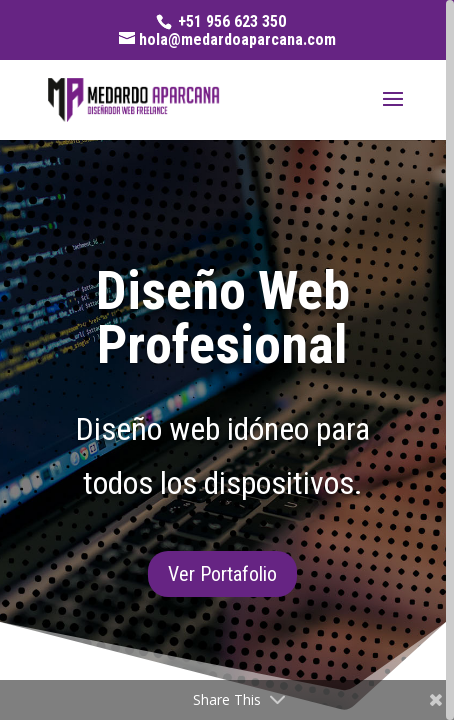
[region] (227, 360)
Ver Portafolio (222, 574)
